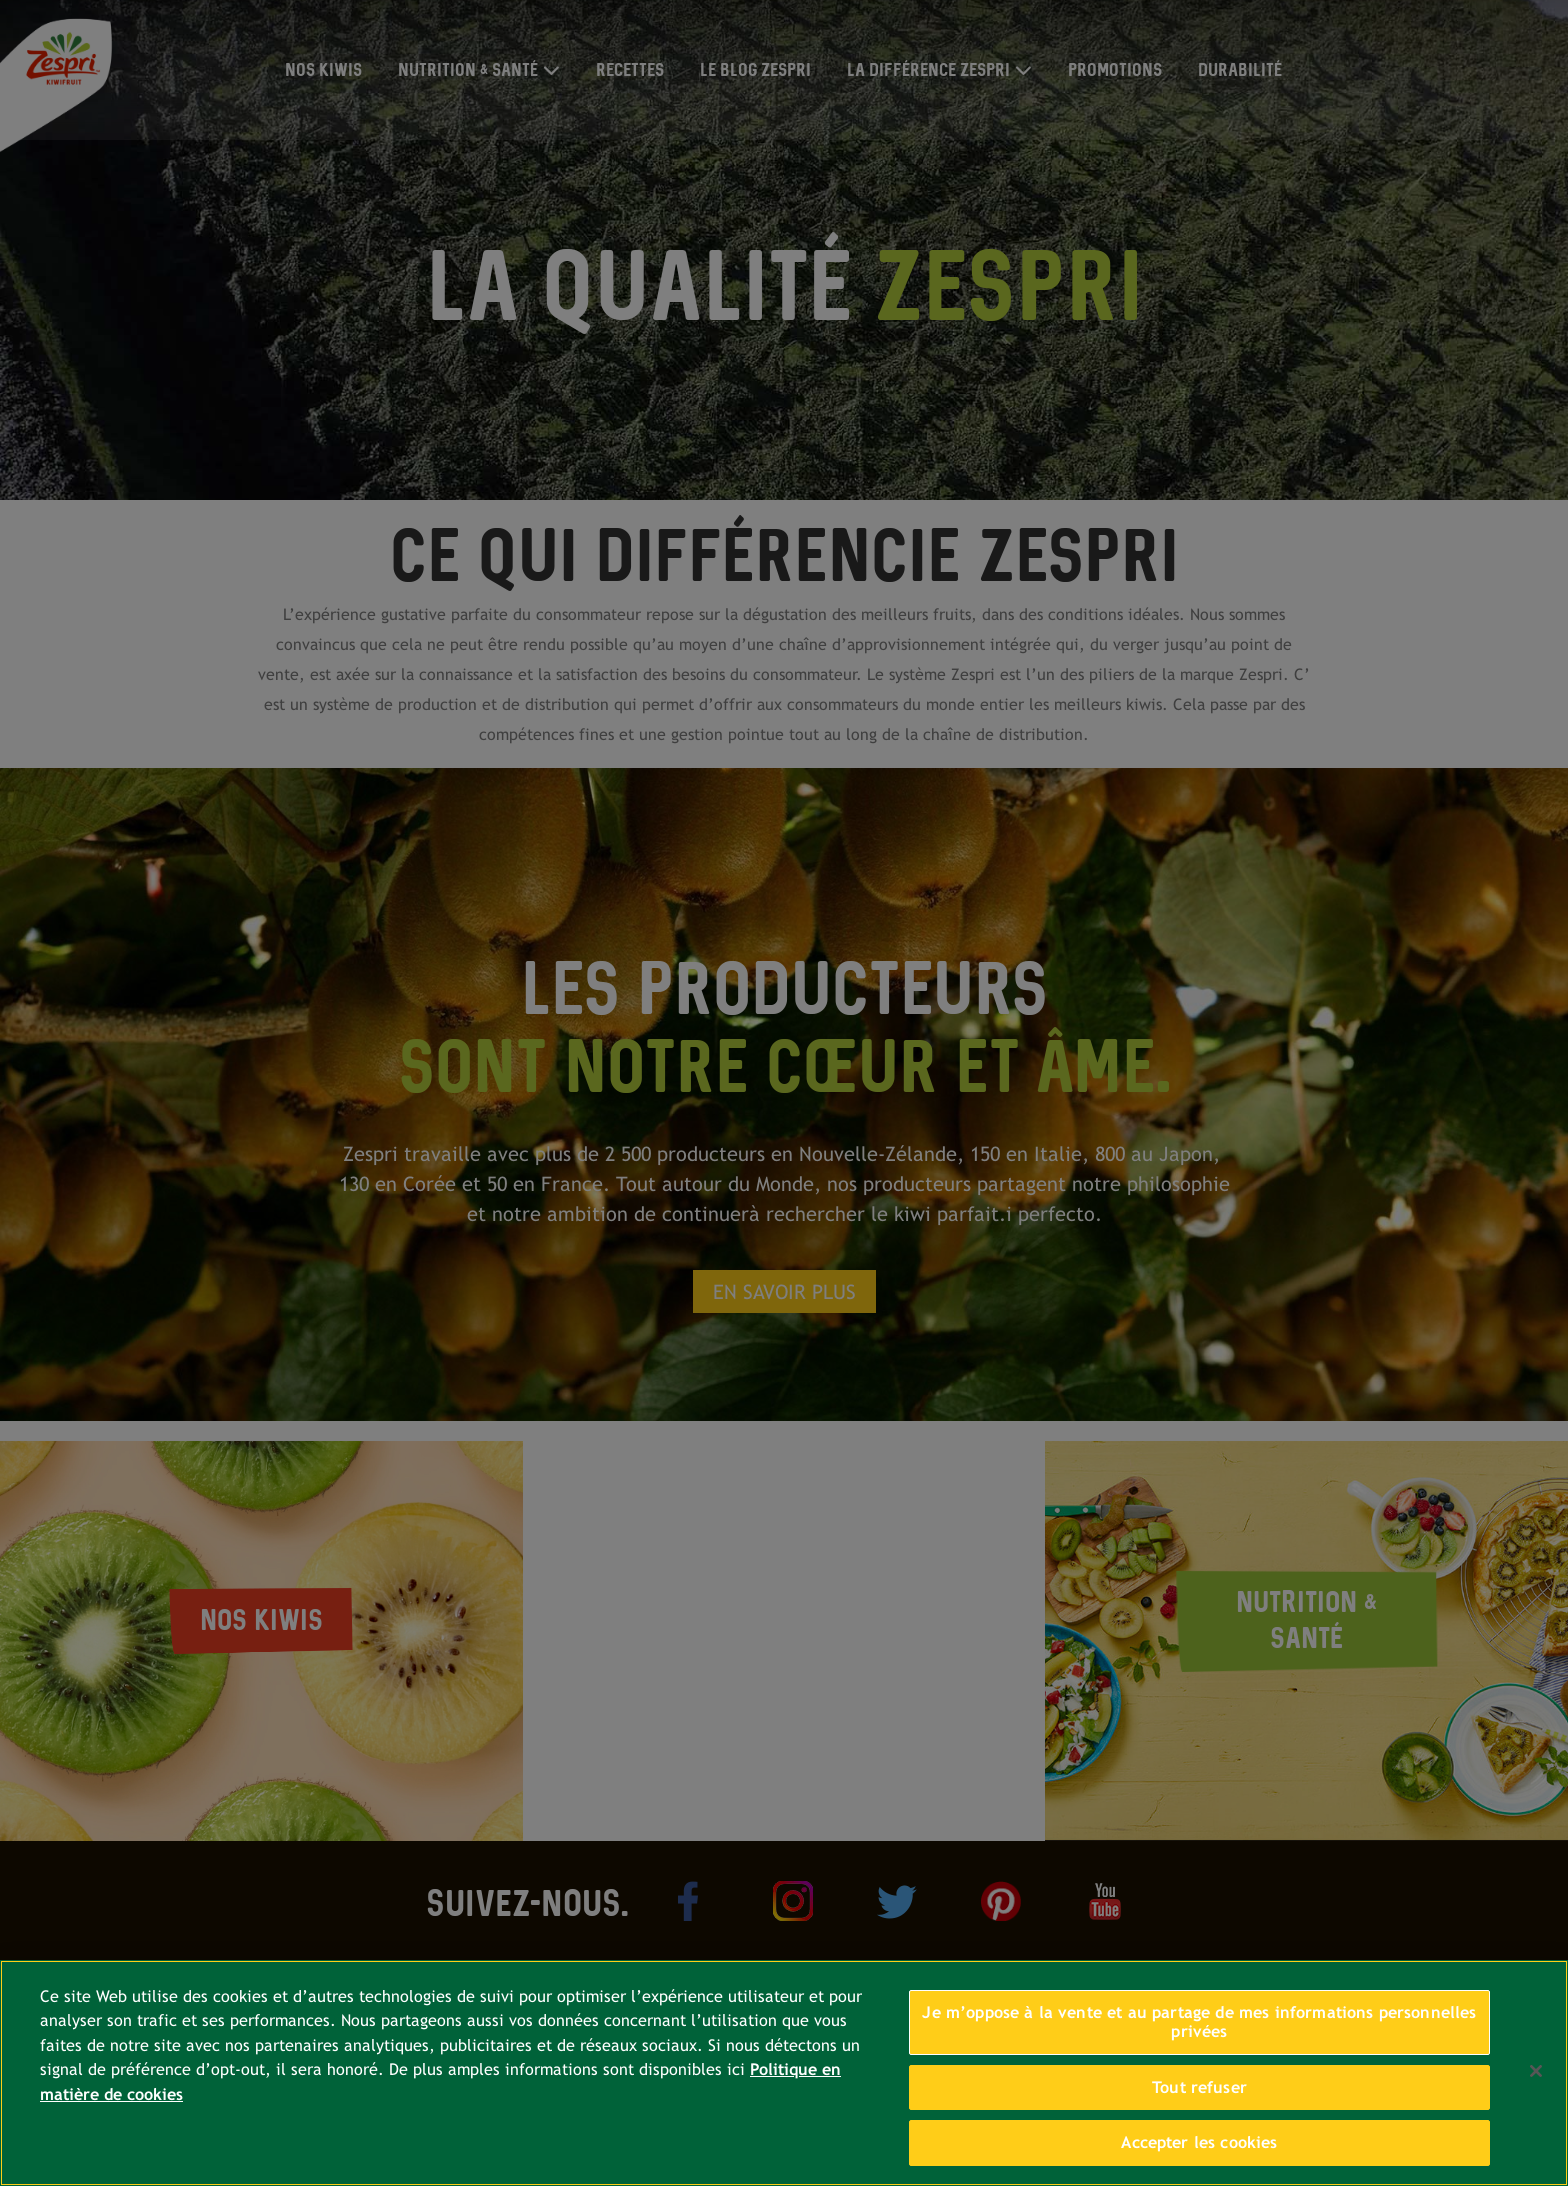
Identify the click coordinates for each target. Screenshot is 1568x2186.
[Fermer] (1536, 2071)
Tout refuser (1199, 2087)
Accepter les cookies (1199, 2142)
